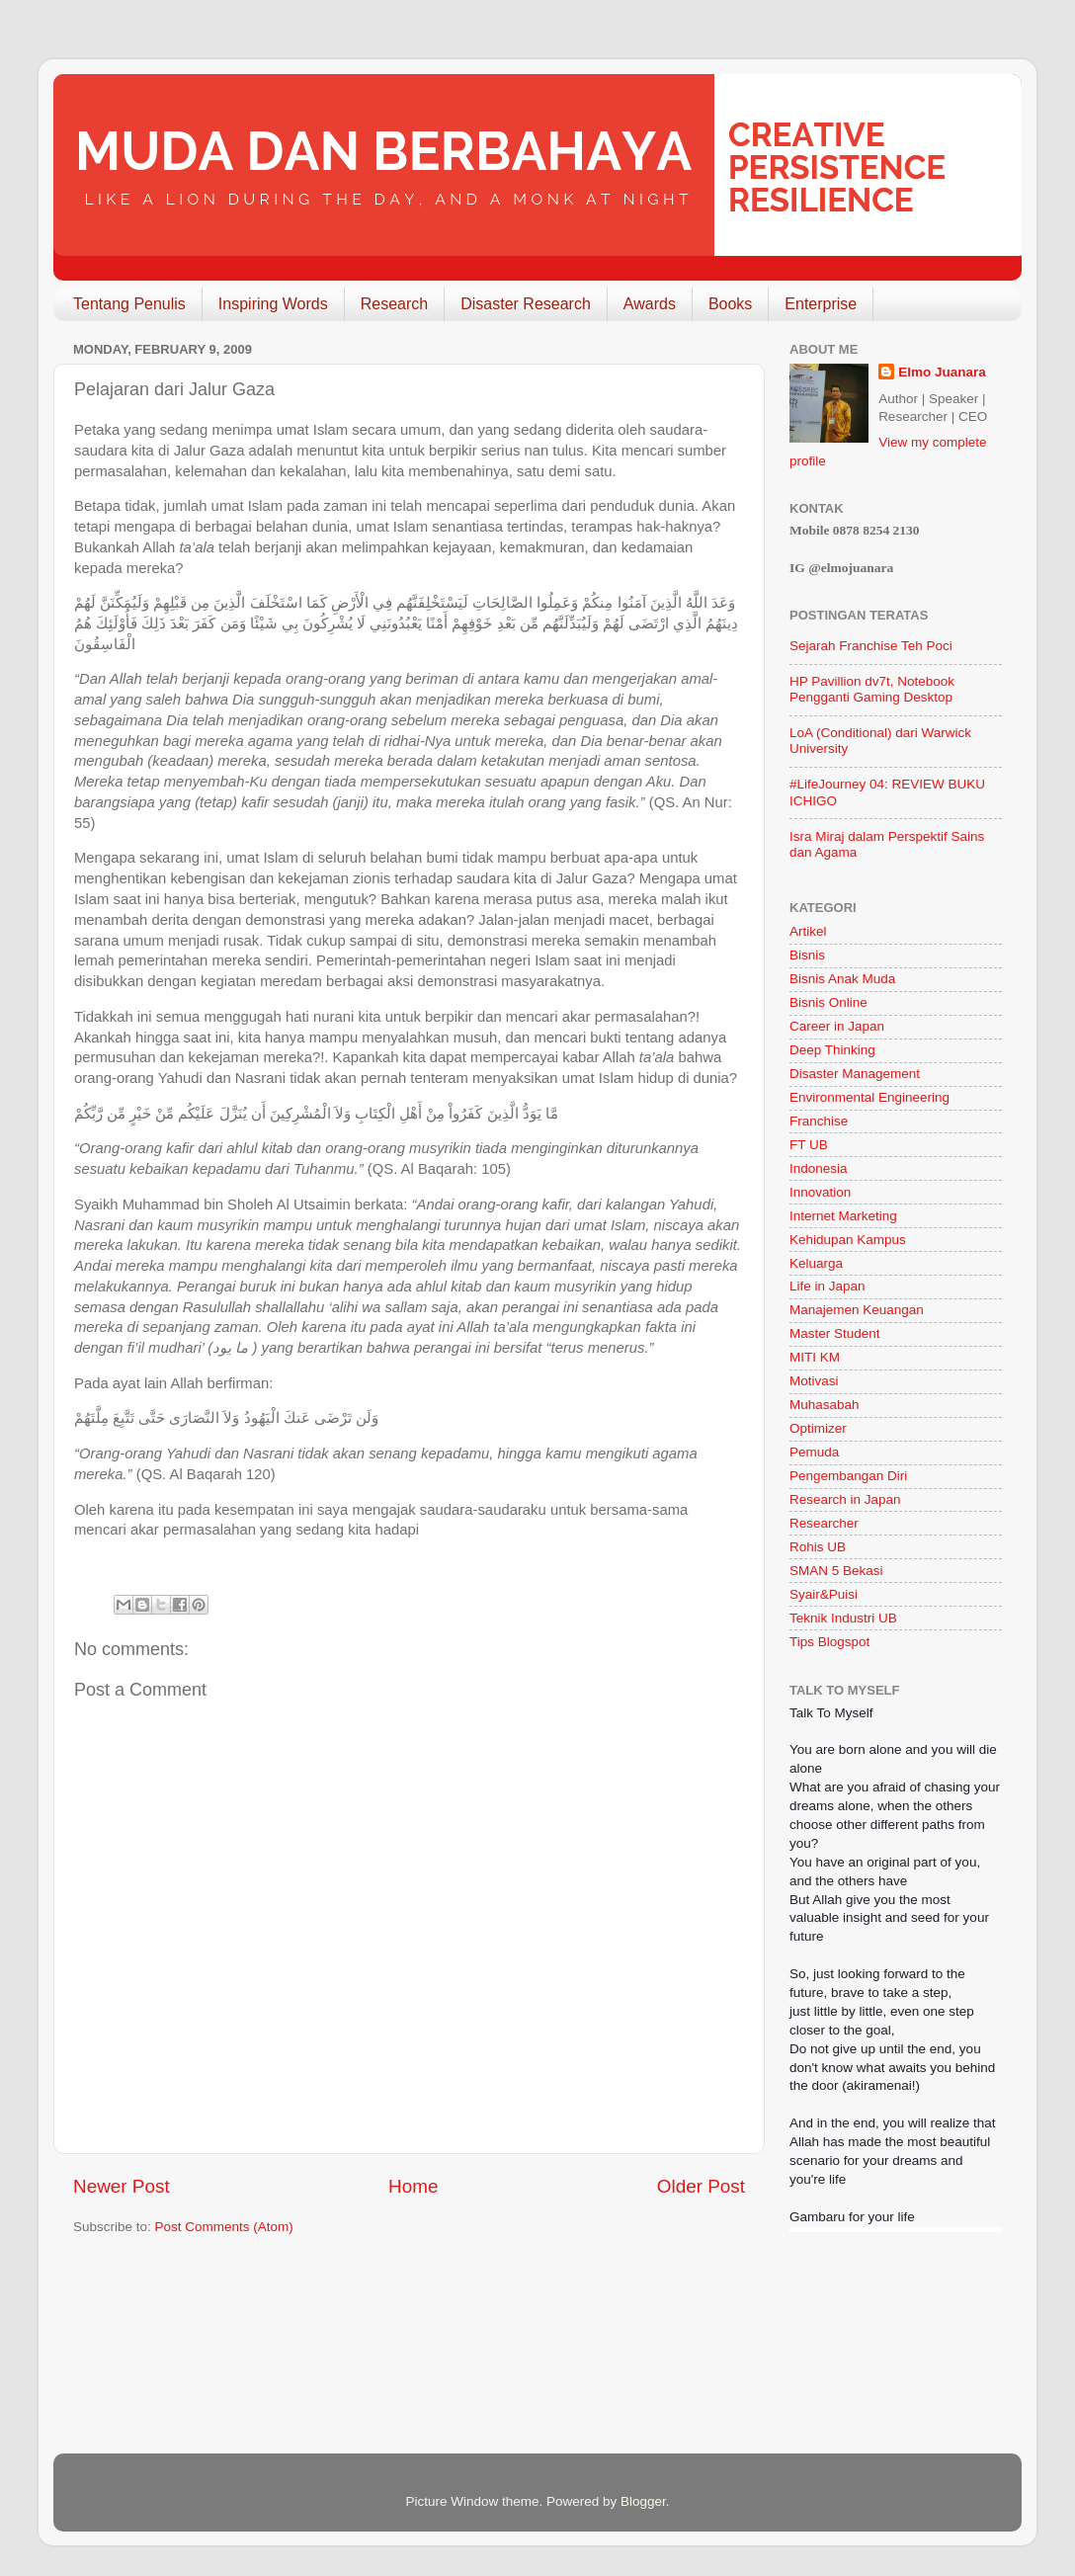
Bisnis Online (828, 1002)
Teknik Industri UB (843, 1618)
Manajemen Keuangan (856, 1309)
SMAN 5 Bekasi (836, 1570)
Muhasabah (824, 1404)
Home (413, 2186)
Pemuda (814, 1452)
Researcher (824, 1523)
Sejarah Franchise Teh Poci (870, 645)
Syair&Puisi (823, 1594)
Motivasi (814, 1380)
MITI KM (814, 1357)
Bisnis (807, 955)
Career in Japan (836, 1026)
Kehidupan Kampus (847, 1239)
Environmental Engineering (869, 1097)
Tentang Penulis (129, 303)
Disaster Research (525, 303)
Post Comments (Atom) (224, 2226)
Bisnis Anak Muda (842, 978)
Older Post (701, 2186)
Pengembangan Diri (848, 1475)
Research (394, 303)
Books (730, 303)
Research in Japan (845, 1499)
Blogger (643, 2501)
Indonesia (818, 1168)
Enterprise (821, 303)
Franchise (818, 1121)
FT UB (808, 1144)
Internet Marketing (843, 1215)
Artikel (808, 931)
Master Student (834, 1333)
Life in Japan (827, 1286)
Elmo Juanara (942, 372)
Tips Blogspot (829, 1641)
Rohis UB (817, 1546)
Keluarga (816, 1263)
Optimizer (818, 1428)
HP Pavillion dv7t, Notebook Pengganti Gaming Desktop (871, 689)
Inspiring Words (273, 303)
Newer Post (121, 2186)
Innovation (820, 1192)
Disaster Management (854, 1073)
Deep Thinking (832, 1049)
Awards (649, 303)
